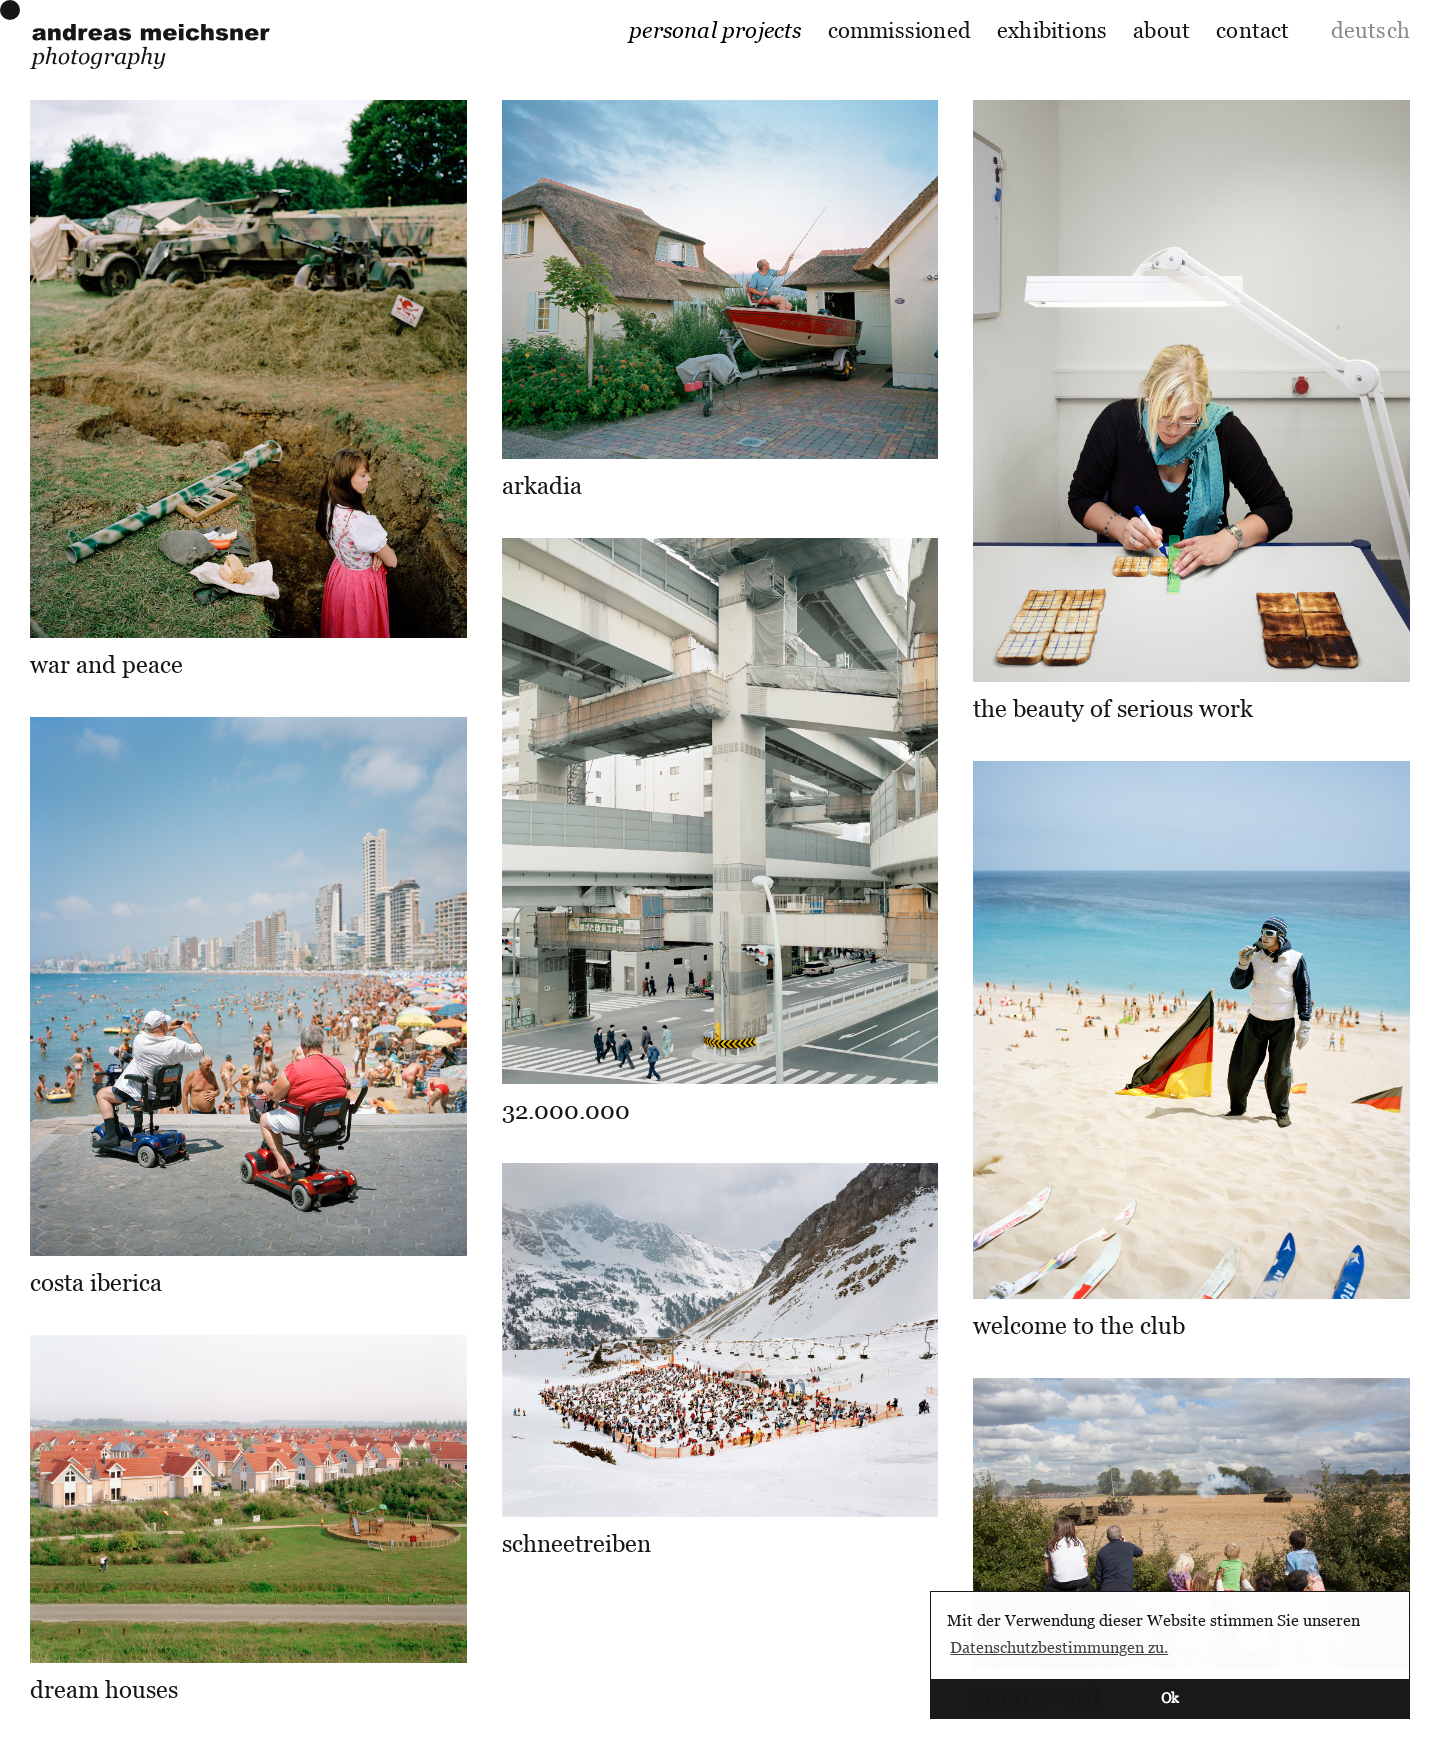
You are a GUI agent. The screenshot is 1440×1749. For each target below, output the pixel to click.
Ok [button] (1170, 1697)
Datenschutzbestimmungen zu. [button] (1059, 1647)
